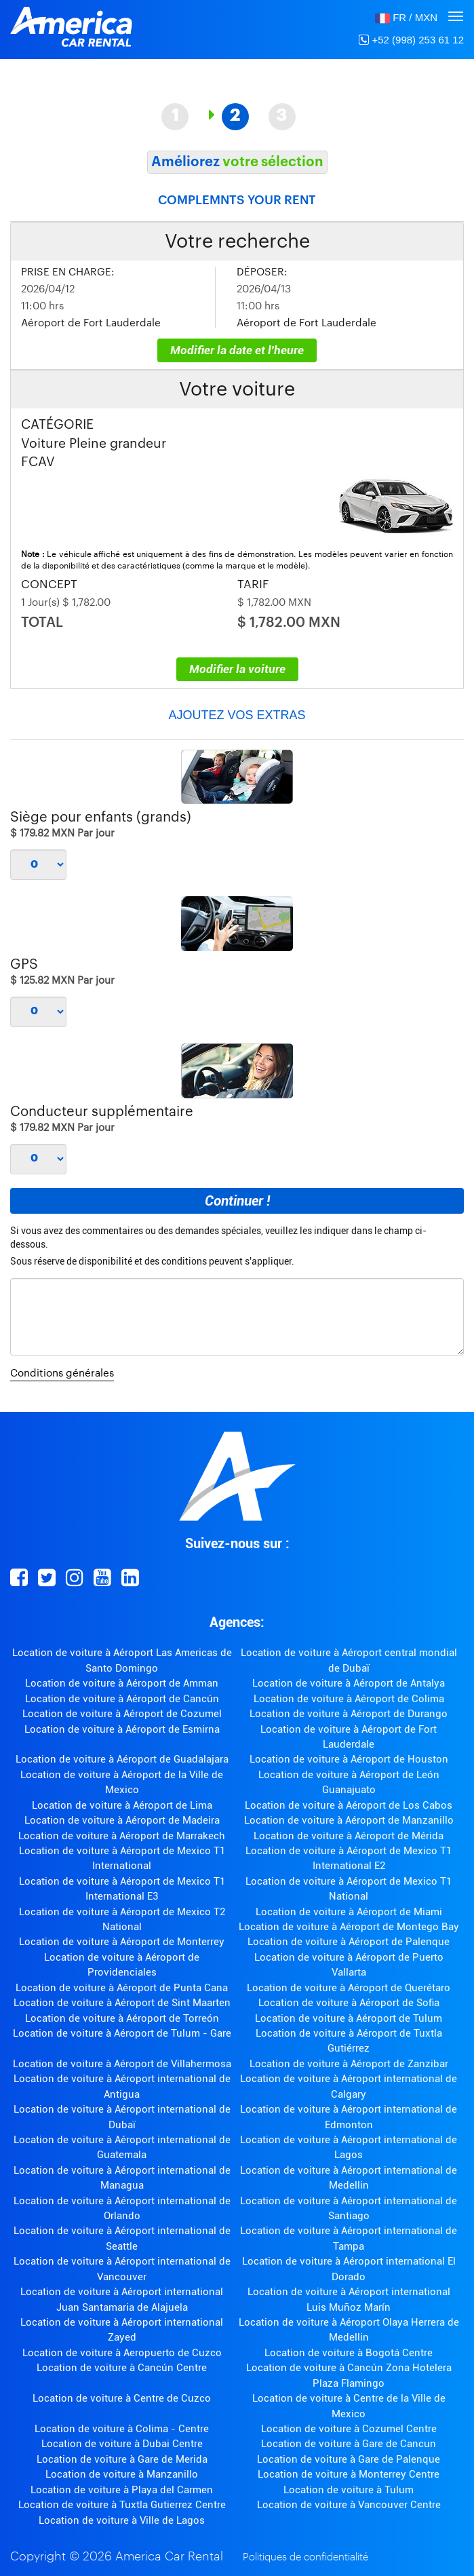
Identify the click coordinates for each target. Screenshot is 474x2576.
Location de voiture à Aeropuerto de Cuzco (122, 2353)
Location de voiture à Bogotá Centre (348, 2353)
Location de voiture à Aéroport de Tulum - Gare (122, 2033)
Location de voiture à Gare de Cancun (348, 2444)
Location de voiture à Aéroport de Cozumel (122, 1714)
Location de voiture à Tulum (348, 2490)
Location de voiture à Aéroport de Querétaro (348, 1988)
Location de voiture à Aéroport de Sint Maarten (122, 2003)
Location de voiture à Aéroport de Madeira (122, 1820)
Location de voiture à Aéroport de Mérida (348, 1836)
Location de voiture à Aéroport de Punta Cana (122, 1988)
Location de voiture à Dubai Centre (122, 2444)
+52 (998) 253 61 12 (411, 39)
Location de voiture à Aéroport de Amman (121, 1683)
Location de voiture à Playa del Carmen (122, 2490)
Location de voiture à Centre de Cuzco (122, 2398)
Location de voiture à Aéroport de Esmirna (122, 1729)
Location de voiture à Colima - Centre (122, 2429)
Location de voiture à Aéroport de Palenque (349, 1942)
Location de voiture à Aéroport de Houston (349, 1759)
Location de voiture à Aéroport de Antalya (348, 1683)
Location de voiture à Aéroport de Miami (349, 1912)
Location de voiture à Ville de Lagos (122, 2520)
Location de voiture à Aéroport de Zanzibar (349, 2064)
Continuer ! (237, 1201)
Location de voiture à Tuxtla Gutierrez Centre (122, 2505)
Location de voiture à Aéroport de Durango (349, 1714)
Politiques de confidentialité (305, 2557)
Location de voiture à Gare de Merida (122, 2459)
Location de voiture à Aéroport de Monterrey (121, 1942)
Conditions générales (62, 1373)
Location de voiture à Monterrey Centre (348, 2474)
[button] (406, 17)
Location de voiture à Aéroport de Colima (349, 1699)
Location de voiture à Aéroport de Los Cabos (348, 1805)
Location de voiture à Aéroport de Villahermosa (122, 2064)
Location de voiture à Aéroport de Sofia (348, 2003)
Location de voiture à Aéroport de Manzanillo (349, 1820)
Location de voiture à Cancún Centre (122, 2368)
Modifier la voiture (237, 669)
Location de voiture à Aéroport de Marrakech (121, 1836)
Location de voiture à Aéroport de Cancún (122, 1699)
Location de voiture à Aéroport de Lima (122, 1805)
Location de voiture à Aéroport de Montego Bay (349, 1927)
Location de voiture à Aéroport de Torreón (122, 2018)
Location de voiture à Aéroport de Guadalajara (122, 1759)
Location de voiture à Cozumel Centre (349, 2429)
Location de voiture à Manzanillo (121, 2474)
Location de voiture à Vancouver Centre (349, 2505)
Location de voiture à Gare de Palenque (348, 2459)
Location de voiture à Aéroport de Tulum (348, 2018)
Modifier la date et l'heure (237, 350)
